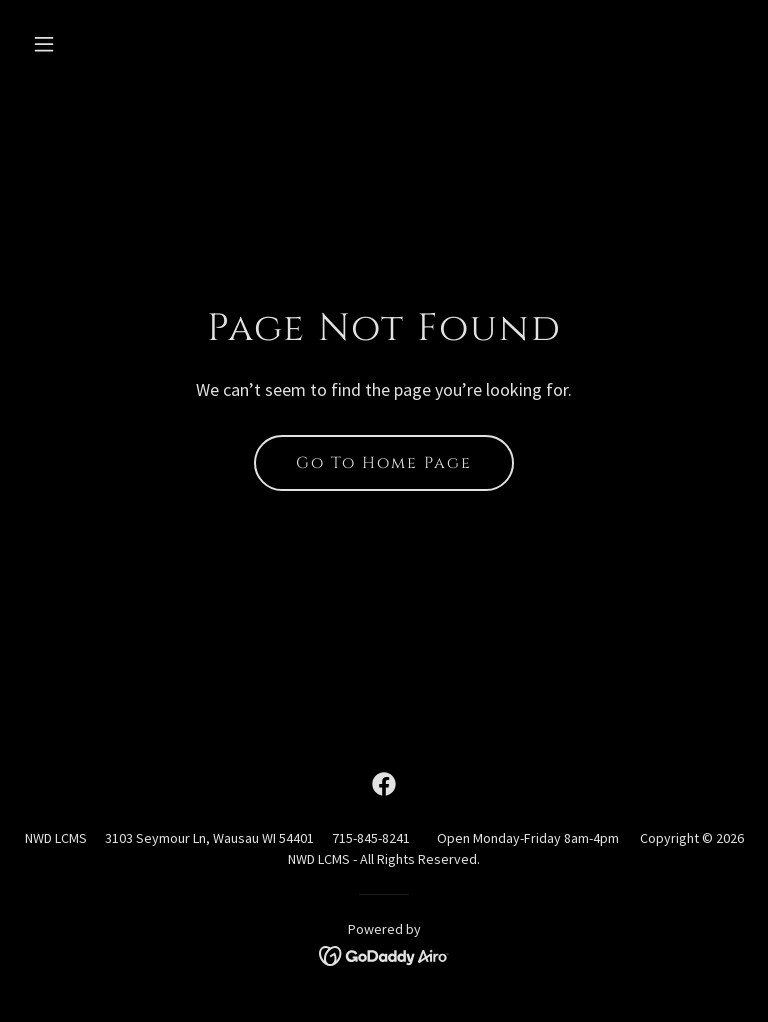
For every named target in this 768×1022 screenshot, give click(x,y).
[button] (106, 44)
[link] (384, 784)
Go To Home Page (384, 463)
